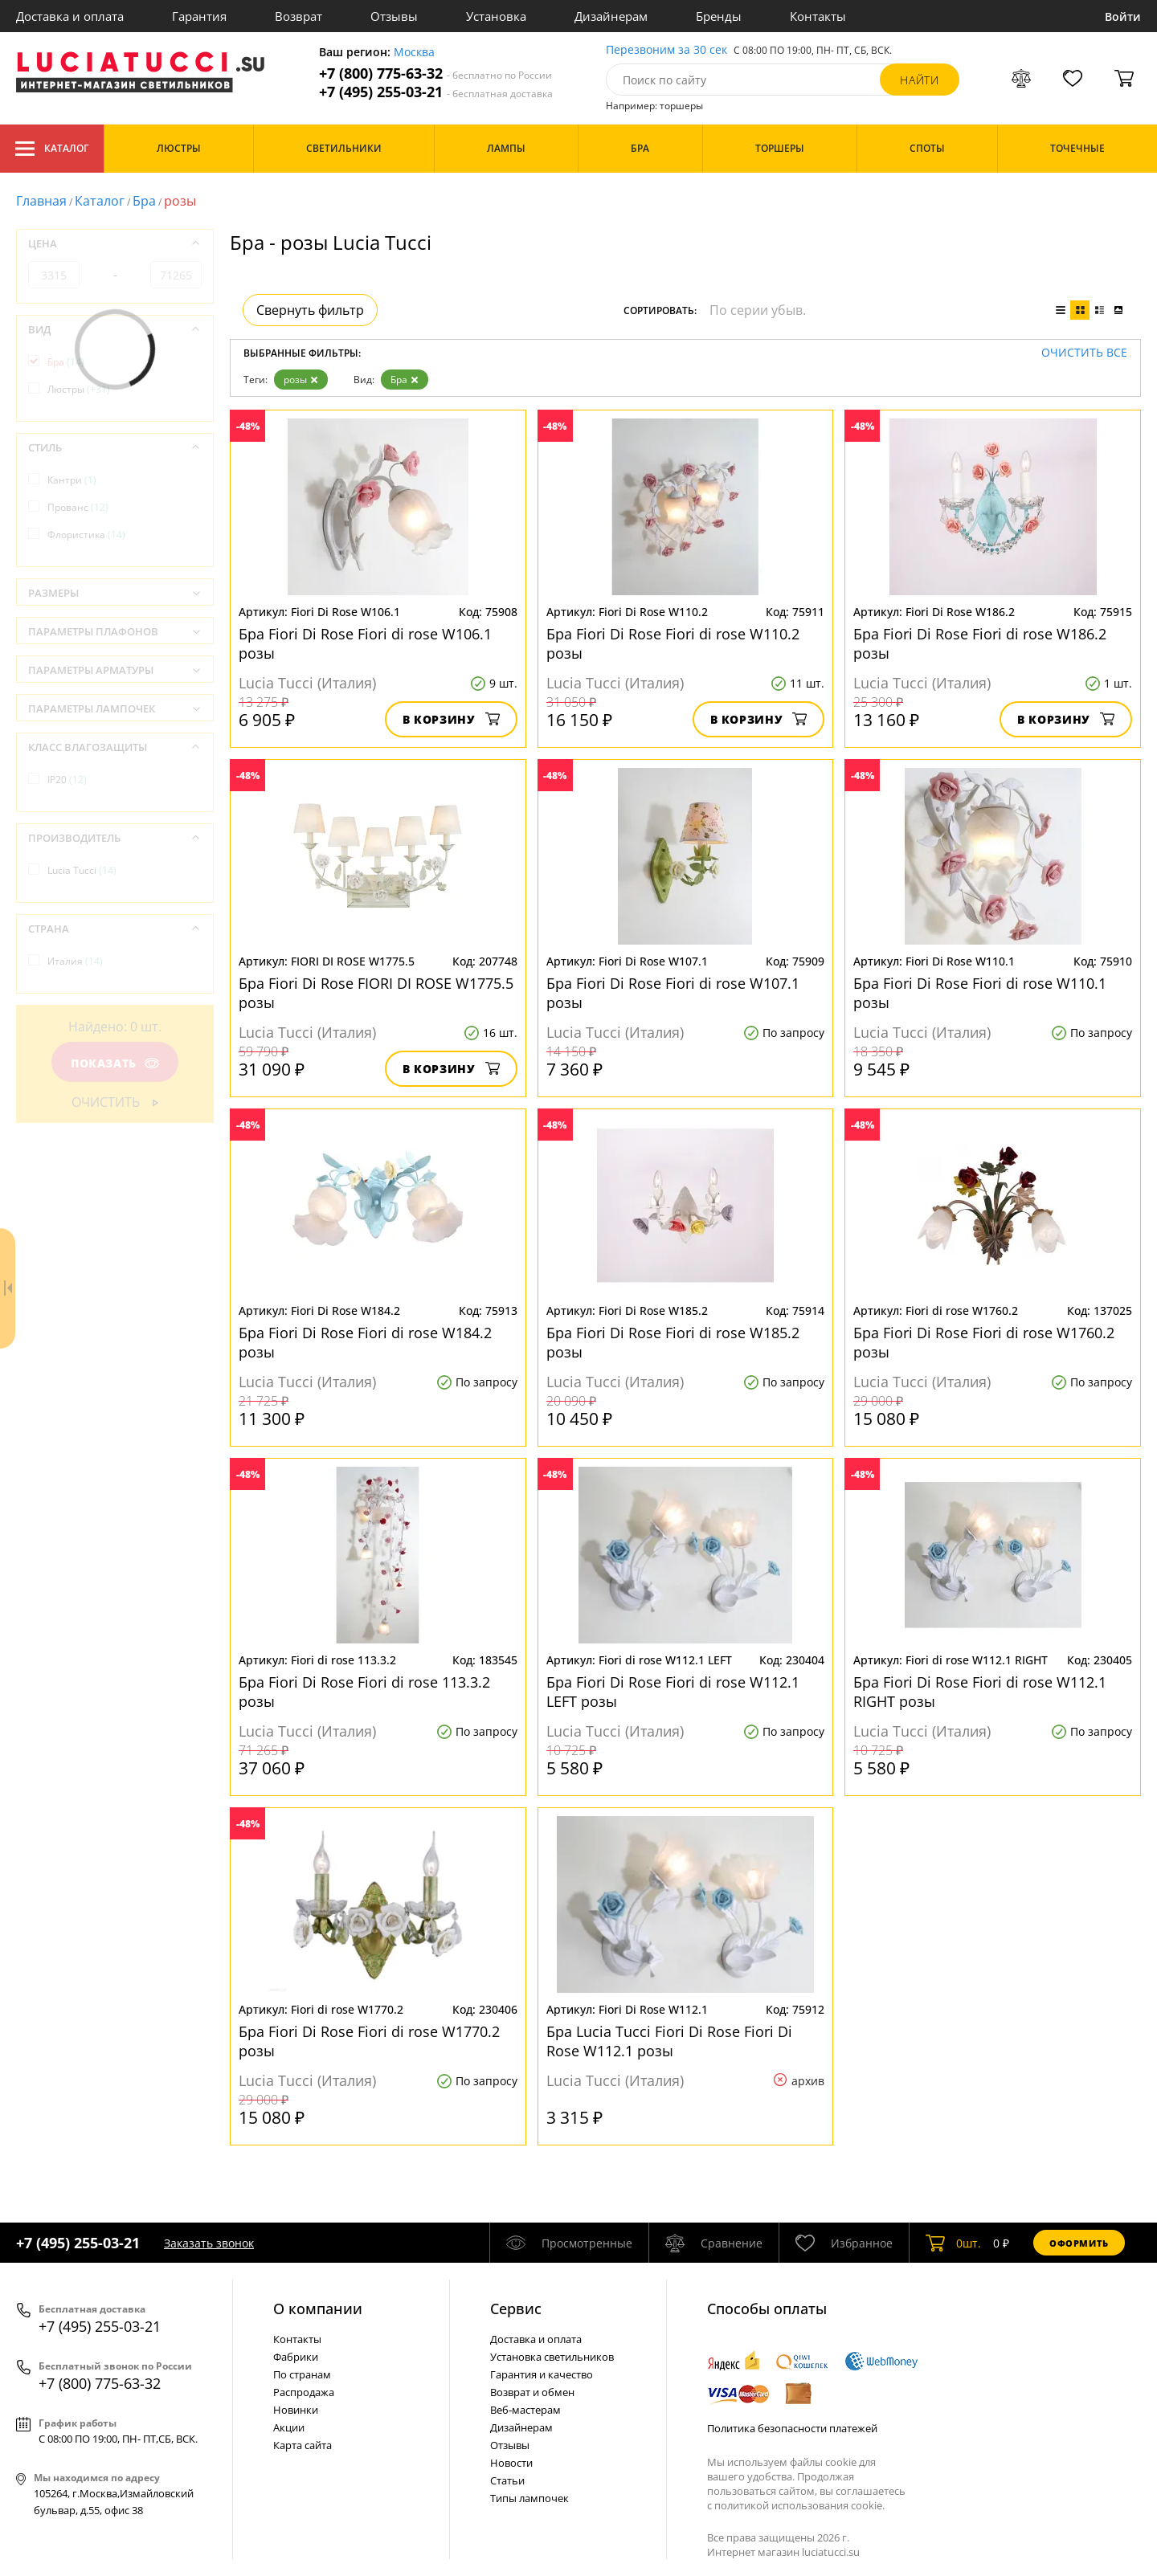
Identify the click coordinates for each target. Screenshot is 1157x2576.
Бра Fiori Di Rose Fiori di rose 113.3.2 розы (364, 1691)
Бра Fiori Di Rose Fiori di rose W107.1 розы (672, 993)
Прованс (77, 507)
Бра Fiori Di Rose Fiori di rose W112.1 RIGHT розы (979, 1691)
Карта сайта (302, 2445)
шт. (953, 2242)
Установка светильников (552, 2356)
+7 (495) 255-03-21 (436, 92)
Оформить (1079, 2243)
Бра (144, 201)
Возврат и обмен (532, 2392)
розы (301, 379)
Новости (511, 2463)
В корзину (451, 719)
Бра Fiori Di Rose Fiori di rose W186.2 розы (979, 643)
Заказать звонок (209, 2243)
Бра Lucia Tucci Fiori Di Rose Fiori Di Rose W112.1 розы (669, 2041)
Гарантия (199, 16)
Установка (496, 16)
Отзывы (394, 16)
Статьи (507, 2480)
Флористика (86, 534)
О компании (317, 2308)
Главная (41, 201)
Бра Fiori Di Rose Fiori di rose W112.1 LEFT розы (672, 1691)
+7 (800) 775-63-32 (435, 73)
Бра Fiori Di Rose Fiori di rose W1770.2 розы (369, 2041)
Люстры (78, 389)
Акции (289, 2427)
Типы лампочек (529, 2498)
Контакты (818, 16)
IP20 (67, 779)
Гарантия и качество (541, 2374)
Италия (75, 961)
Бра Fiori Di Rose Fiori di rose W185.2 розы (672, 1342)
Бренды (719, 16)
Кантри (71, 480)
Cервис (516, 2308)
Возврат (298, 16)
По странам (302, 2374)
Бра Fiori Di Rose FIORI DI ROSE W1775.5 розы (376, 993)
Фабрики (295, 2356)
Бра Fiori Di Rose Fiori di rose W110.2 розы (672, 643)
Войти (1123, 16)
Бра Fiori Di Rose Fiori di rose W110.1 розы (979, 993)
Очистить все (1084, 353)
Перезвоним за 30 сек (666, 50)
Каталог (51, 148)
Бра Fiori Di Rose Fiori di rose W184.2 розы (365, 1342)
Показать (115, 1063)
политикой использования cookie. (799, 2505)
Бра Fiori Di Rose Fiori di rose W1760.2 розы (983, 1342)
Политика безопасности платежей (792, 2428)
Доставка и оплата (70, 16)
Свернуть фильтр (310, 310)
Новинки (295, 2409)
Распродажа (303, 2392)
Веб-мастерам (525, 2409)
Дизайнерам (611, 16)
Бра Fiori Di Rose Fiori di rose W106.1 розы (365, 643)
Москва (414, 52)
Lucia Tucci (82, 870)
